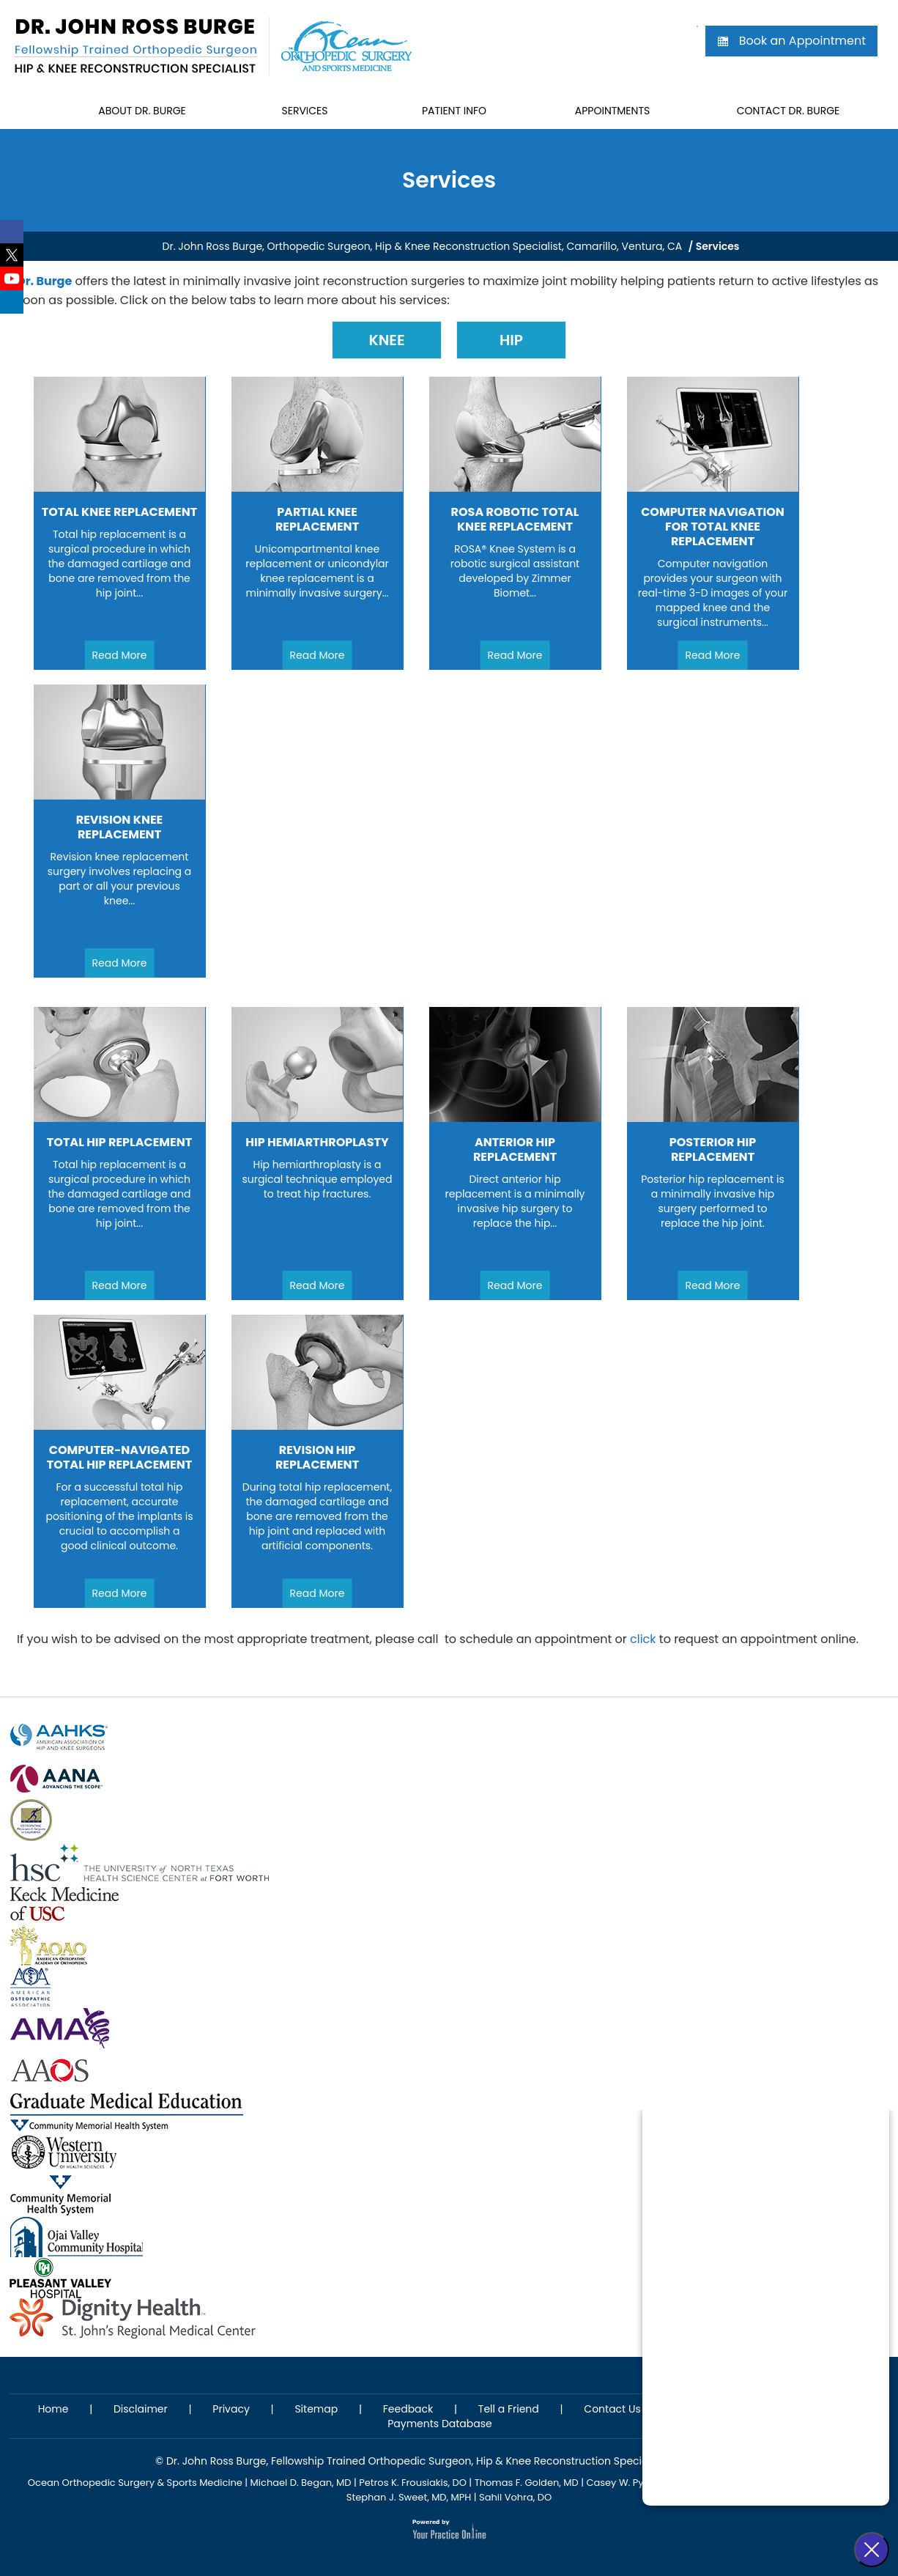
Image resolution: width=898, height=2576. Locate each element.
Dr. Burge (44, 281)
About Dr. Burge (142, 110)
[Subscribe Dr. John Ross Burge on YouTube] (11, 278)
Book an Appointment (791, 40)
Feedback (408, 2409)
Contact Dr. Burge (788, 110)
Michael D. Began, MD (301, 2483)
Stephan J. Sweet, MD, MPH (409, 2497)
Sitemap (316, 2409)
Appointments (612, 110)
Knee (386, 340)
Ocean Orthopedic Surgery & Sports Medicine (135, 2483)
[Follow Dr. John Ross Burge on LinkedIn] (11, 302)
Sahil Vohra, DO (515, 2497)
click (643, 1639)
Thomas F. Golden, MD (527, 2483)
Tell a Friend (508, 2409)
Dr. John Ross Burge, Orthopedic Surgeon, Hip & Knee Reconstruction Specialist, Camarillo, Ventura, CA (423, 246)
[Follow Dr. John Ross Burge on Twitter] (11, 255)
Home (31, 110)
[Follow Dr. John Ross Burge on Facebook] (11, 231)
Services (304, 110)
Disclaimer (141, 2409)
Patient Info (454, 110)
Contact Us (612, 2409)
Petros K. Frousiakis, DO (413, 2483)
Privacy (230, 2409)
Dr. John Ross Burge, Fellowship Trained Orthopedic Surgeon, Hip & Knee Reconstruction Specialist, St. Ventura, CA (454, 2461)
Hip (511, 340)
